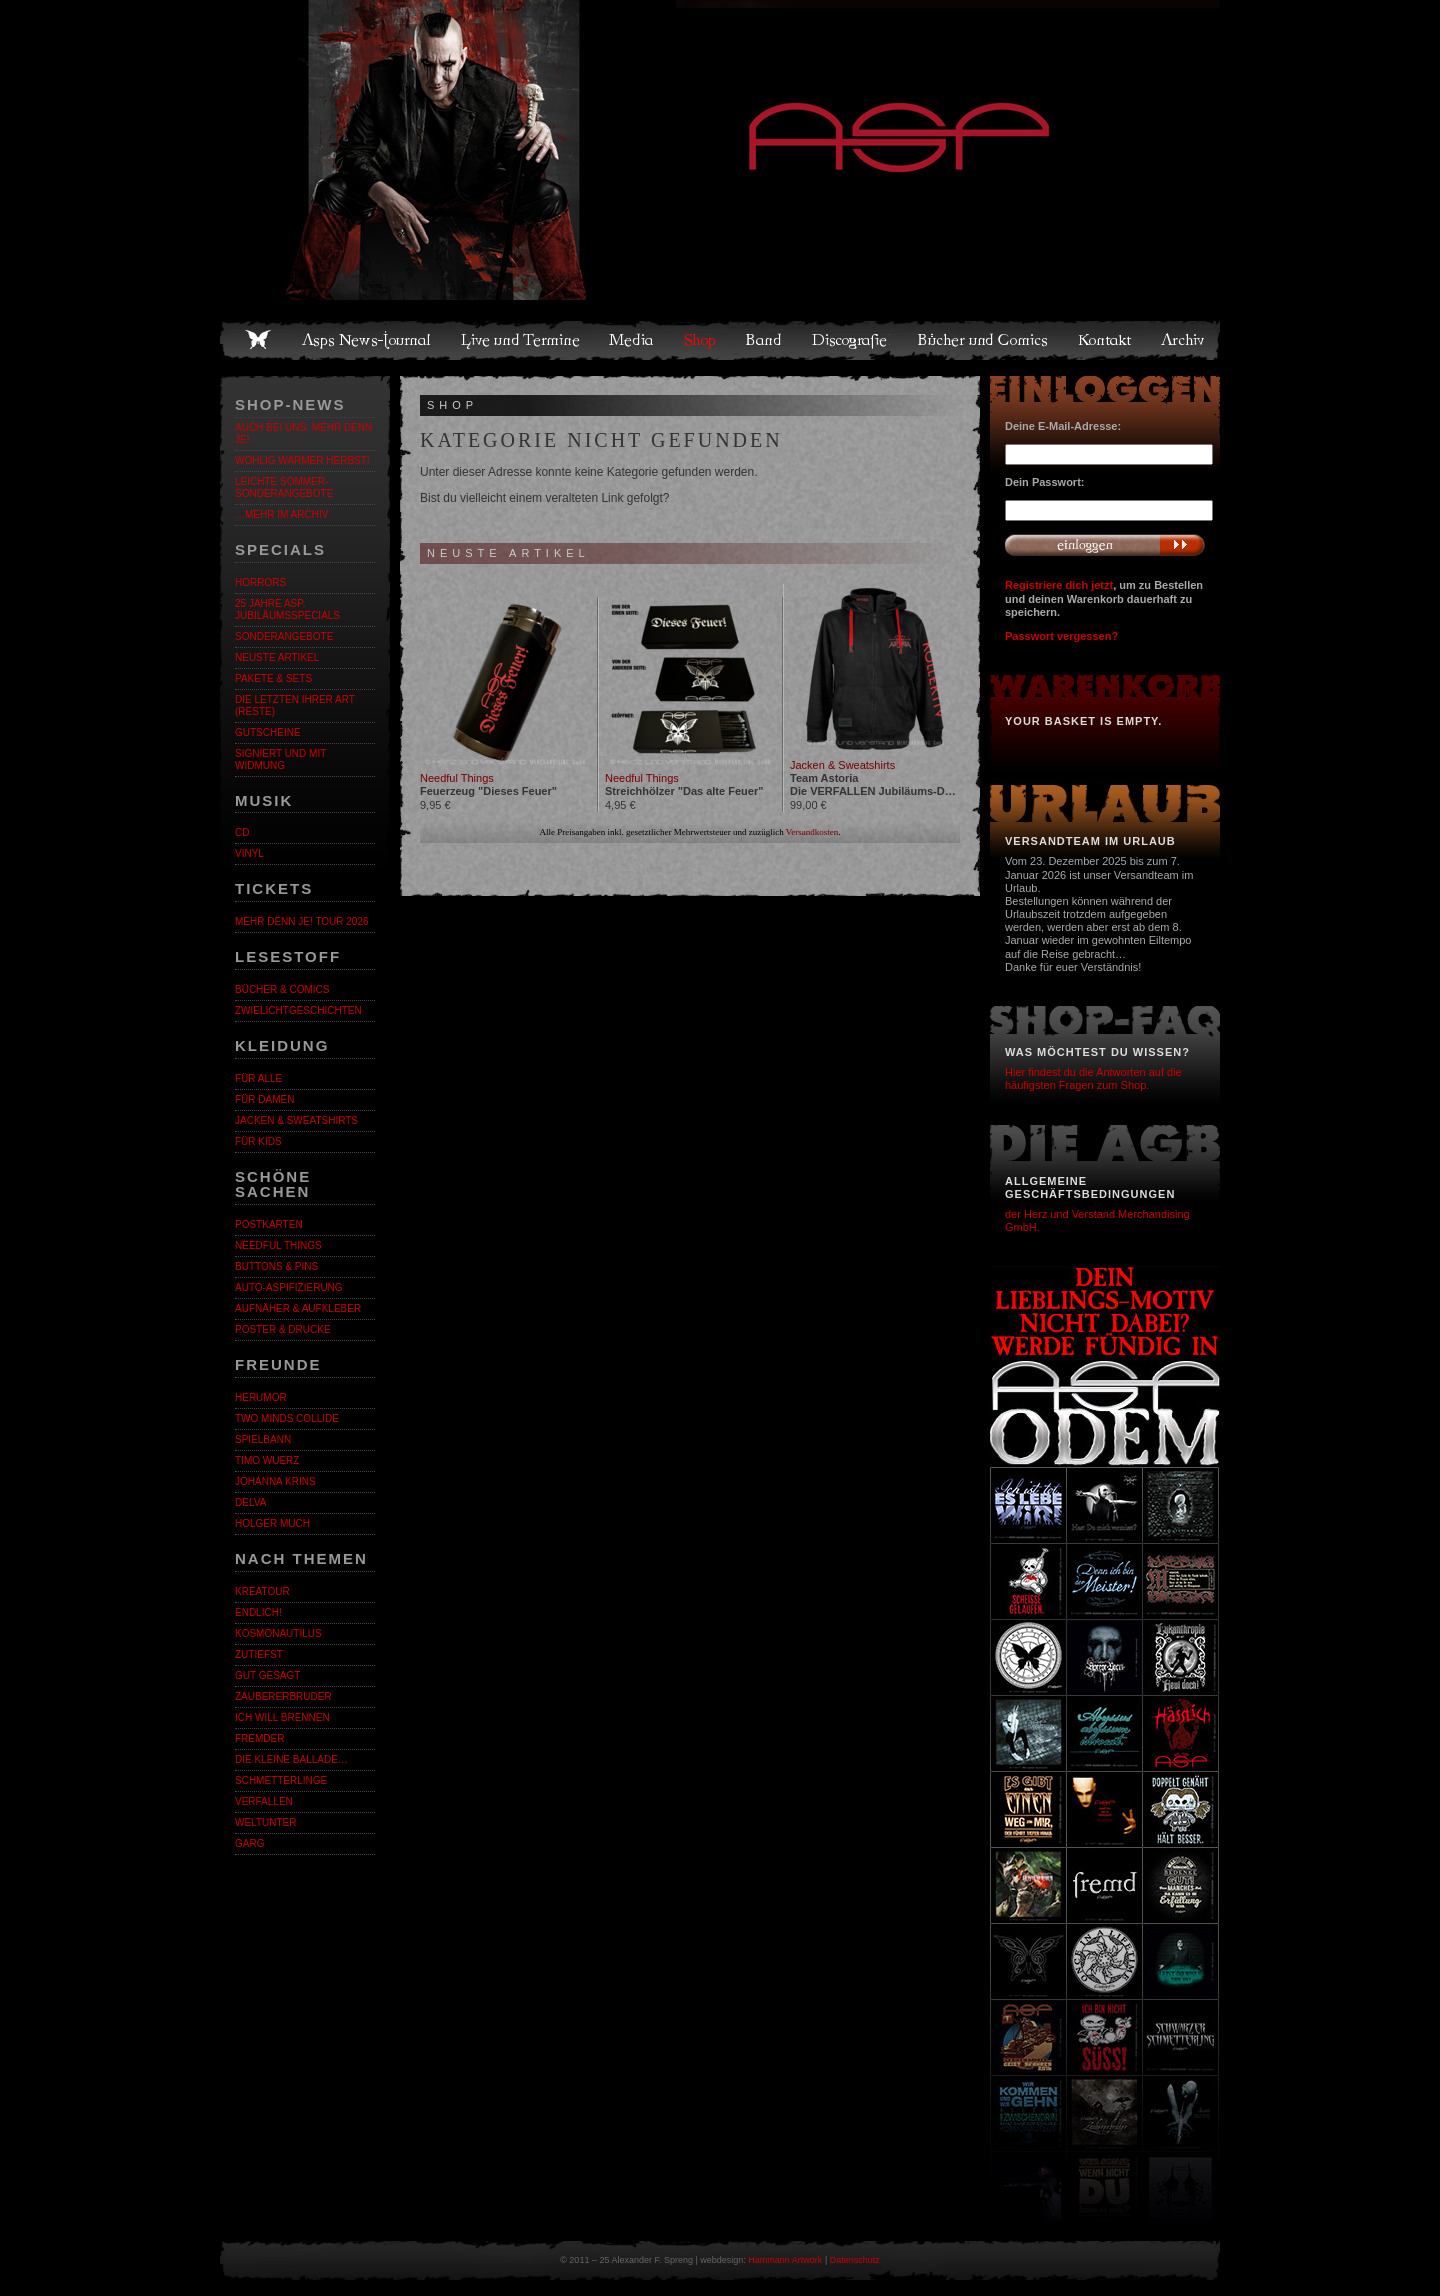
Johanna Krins (275, 1481)
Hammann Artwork (785, 2260)
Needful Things (278, 1245)
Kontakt (1105, 340)
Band (765, 340)
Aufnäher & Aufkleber (298, 1308)
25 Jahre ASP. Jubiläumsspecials (287, 609)
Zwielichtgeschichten (298, 1010)
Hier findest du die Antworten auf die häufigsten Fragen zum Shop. (1093, 1078)
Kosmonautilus (278, 1633)
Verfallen (264, 1801)
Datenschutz (855, 2260)
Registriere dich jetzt (1059, 585)
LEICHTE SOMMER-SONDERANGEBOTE (284, 487)
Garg (249, 1843)
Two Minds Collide (287, 1418)
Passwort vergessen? (1061, 636)
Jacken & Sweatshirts (296, 1120)
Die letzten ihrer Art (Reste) (295, 705)
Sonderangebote (284, 636)
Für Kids (258, 1141)
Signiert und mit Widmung (280, 759)
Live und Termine (521, 340)
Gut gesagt (267, 1675)
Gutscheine (268, 732)
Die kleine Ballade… (291, 1759)
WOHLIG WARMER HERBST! (302, 460)
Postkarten (269, 1224)
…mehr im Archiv (281, 514)
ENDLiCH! (258, 1612)
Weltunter (265, 1822)
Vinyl (249, 853)
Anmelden (1105, 545)
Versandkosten (812, 832)
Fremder (259, 1738)
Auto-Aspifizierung (289, 1287)
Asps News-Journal (367, 340)
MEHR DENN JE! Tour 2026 (302, 921)
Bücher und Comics (984, 340)
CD (242, 832)
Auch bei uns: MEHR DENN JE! (303, 433)
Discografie (851, 340)
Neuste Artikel (277, 657)
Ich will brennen (282, 1717)
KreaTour (262, 1591)
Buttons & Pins (276, 1266)
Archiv (1184, 340)
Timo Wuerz (267, 1460)
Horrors (260, 582)
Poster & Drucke (283, 1329)
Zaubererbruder (283, 1696)
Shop (701, 340)
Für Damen (264, 1099)
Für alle (258, 1078)
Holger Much (272, 1523)
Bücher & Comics (282, 989)
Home (258, 340)
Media (632, 340)
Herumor (261, 1397)
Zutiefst (259, 1654)
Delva (250, 1502)
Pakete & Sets (273, 678)
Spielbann (263, 1439)
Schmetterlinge (281, 1780)
